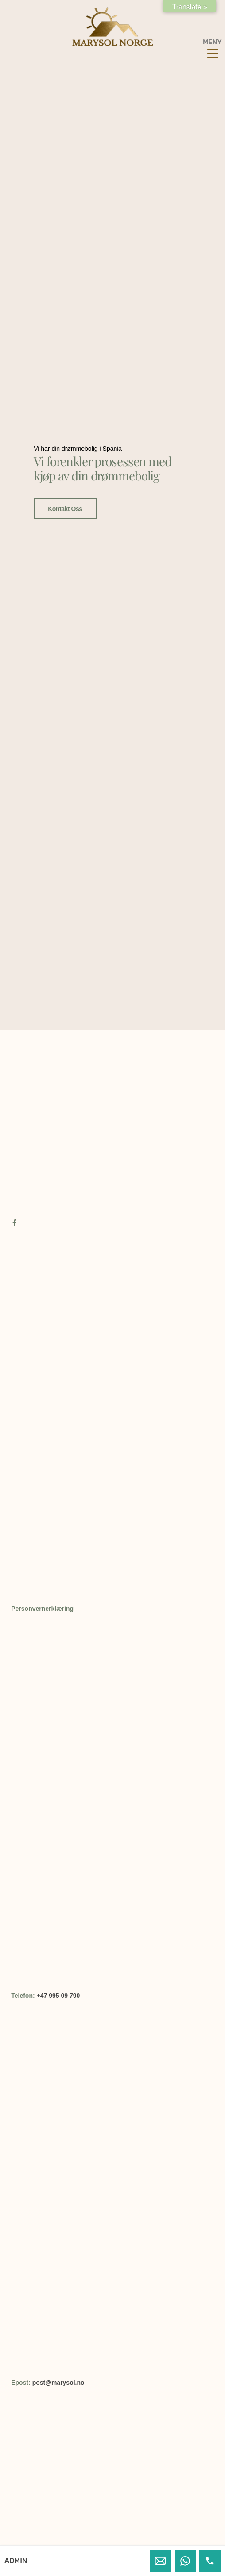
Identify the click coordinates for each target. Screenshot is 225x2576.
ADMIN (15, 2561)
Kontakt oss (65, 478)
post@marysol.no (58, 2382)
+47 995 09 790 (58, 1995)
